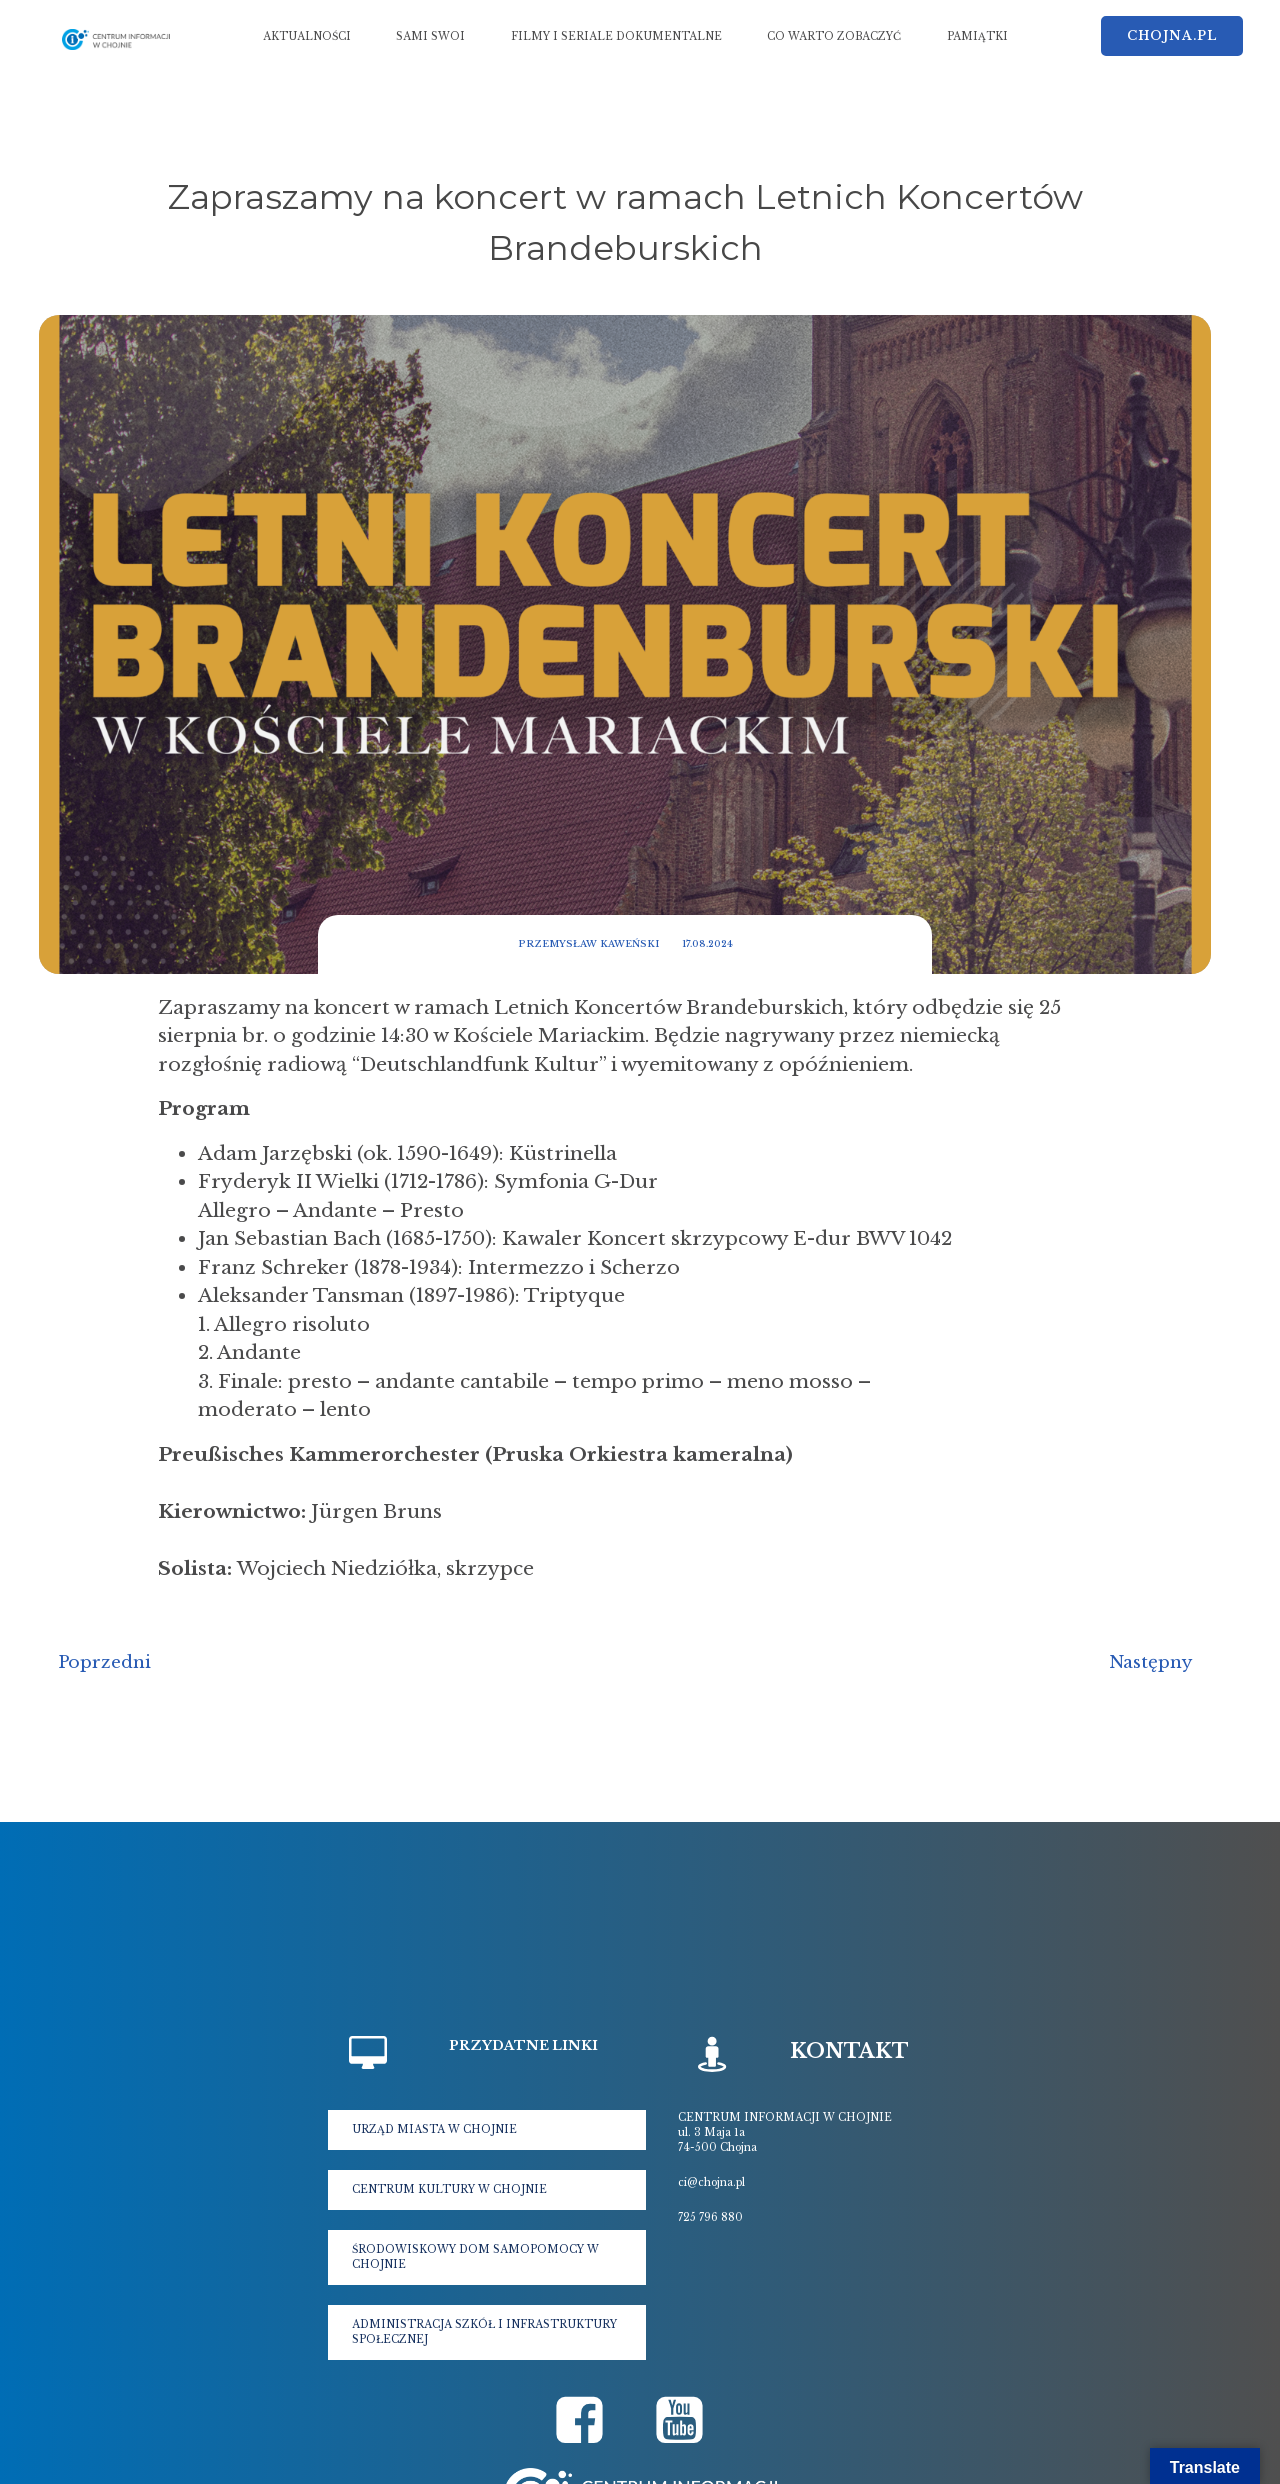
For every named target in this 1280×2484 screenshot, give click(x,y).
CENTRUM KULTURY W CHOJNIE (449, 2189)
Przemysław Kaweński (588, 943)
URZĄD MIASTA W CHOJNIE (434, 2129)
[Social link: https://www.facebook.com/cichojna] (590, 2421)
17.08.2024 (707, 943)
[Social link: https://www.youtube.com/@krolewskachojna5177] (690, 2421)
